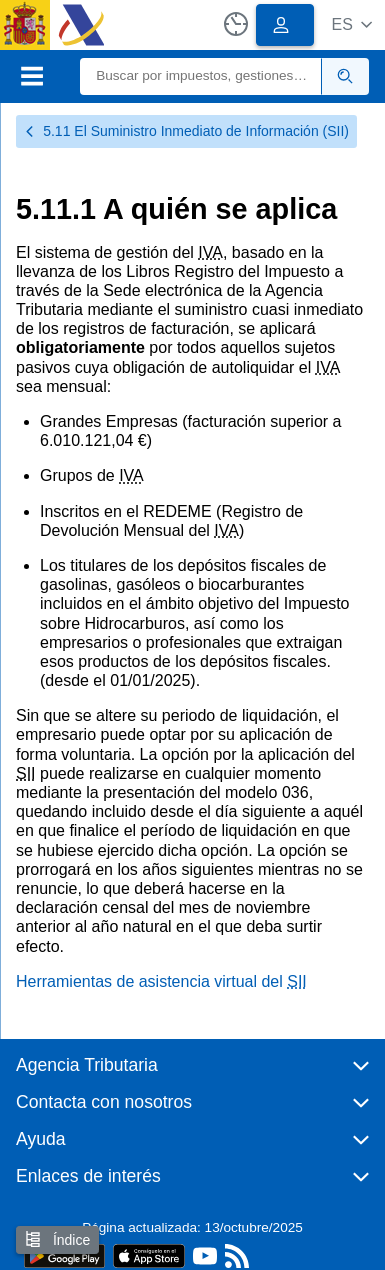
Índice (57, 1239)
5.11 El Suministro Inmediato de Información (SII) (186, 131)
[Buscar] (201, 76)
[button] (351, 24)
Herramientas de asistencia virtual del (161, 981)
